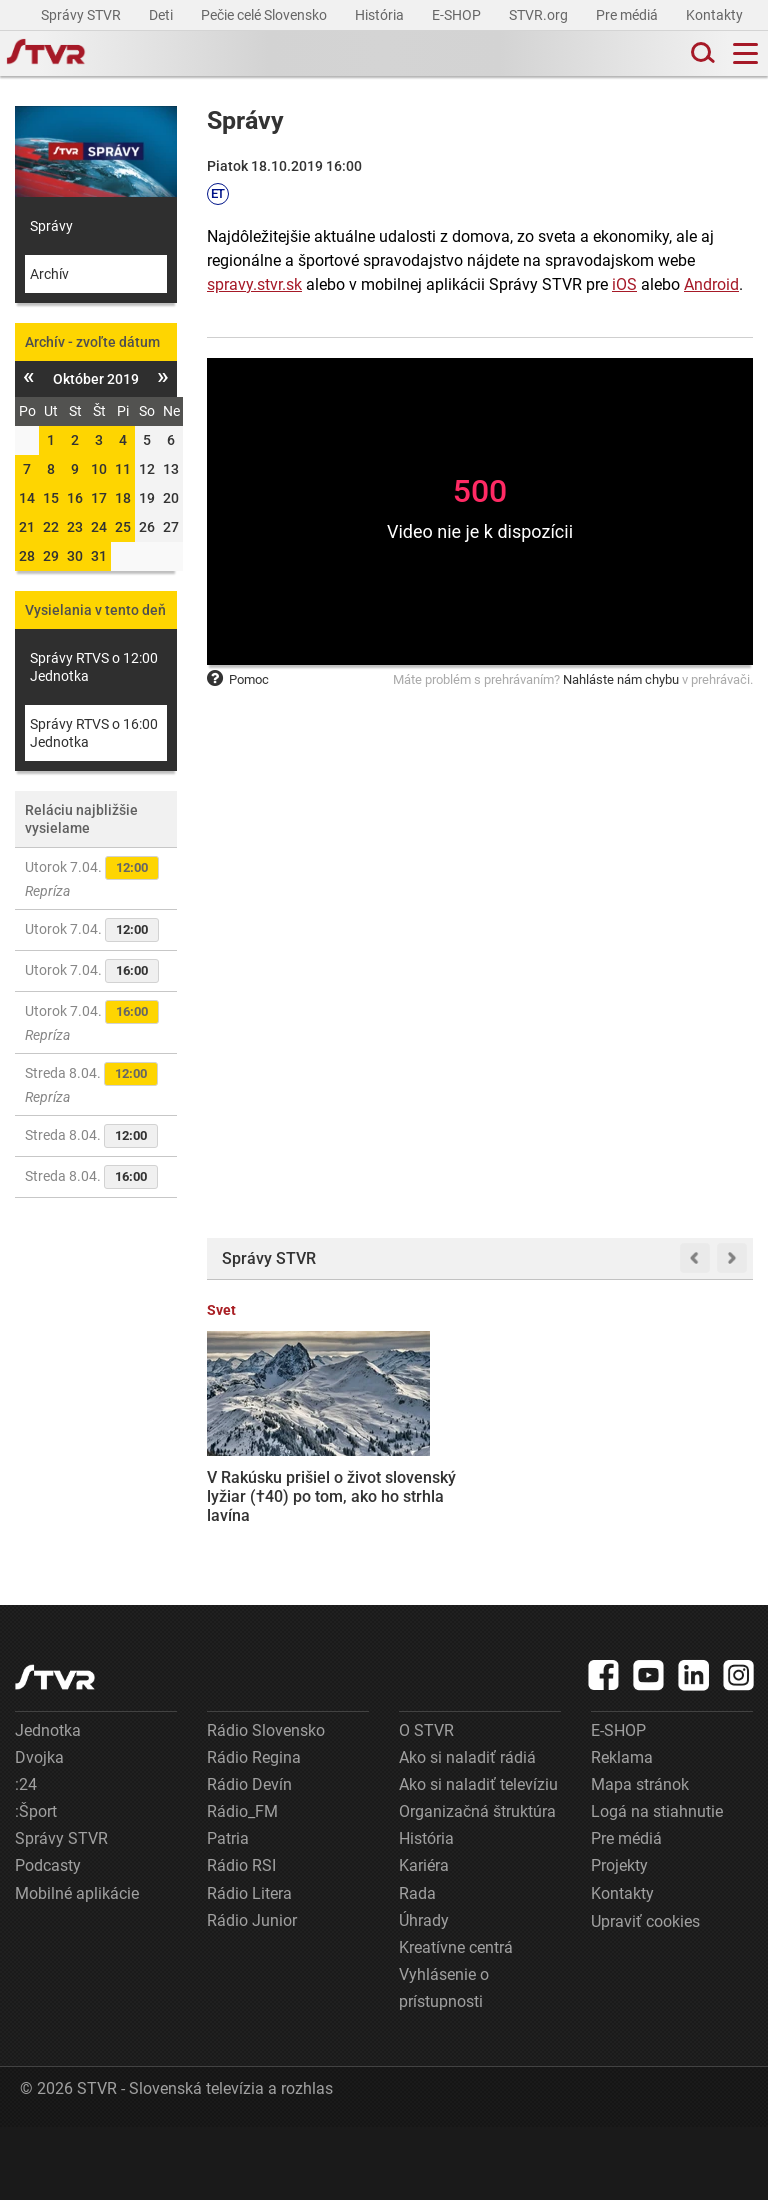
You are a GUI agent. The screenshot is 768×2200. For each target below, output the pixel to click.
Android (711, 284)
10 (99, 469)
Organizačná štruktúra (477, 1884)
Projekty (619, 1939)
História (381, 15)
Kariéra (424, 1939)
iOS (624, 284)
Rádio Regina (254, 1830)
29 (51, 556)
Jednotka (48, 1803)
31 (99, 556)
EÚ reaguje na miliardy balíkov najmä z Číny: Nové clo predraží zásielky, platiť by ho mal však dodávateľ (551, 1483)
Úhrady (424, 1993)
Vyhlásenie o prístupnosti (444, 2061)
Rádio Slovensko (266, 1803)
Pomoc (238, 679)
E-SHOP (458, 15)
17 (99, 498)
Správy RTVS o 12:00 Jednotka (94, 667)
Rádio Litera (249, 1966)
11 (123, 469)
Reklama (622, 1830)
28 (27, 556)
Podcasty (48, 1939)
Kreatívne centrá (456, 2020)
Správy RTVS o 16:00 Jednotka (94, 733)
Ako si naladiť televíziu (478, 1857)
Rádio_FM (242, 1884)
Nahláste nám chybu (621, 679)
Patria (228, 1912)
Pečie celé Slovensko (265, 15)
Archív (49, 274)
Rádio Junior (252, 1993)
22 (51, 527)
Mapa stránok (640, 1857)
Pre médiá (628, 15)
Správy (51, 226)
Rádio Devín (249, 1857)
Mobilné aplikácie (77, 1966)
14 (27, 498)
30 (75, 556)
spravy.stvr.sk (254, 284)
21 (27, 527)
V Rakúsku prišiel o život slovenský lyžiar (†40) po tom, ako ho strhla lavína (264, 1464)
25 (123, 527)
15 (51, 498)
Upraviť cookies (645, 1994)
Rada (417, 1966)
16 (75, 498)
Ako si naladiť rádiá (467, 1830)
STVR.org (540, 15)
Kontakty (714, 15)
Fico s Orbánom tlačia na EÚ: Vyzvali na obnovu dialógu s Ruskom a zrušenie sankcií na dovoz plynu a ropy (695, 1493)
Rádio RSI (241, 1939)
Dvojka (39, 1830)
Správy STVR (82, 15)
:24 (26, 1857)
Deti (162, 15)
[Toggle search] (701, 53)
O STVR (426, 1803)
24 (99, 527)
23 (75, 527)
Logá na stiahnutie (657, 1884)
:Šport (36, 1884)
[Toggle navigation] (745, 53)
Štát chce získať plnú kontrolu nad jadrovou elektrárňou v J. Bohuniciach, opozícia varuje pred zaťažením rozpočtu (408, 1483)
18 (123, 498)
